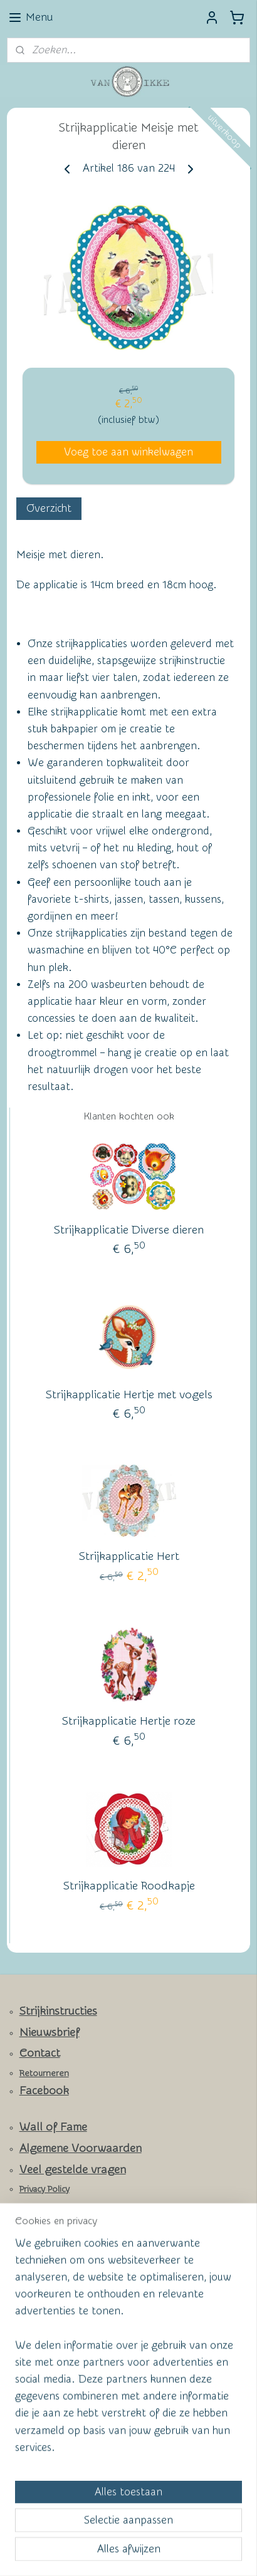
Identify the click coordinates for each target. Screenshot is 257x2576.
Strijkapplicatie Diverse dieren (129, 1230)
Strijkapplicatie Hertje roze (129, 1721)
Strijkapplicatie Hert (129, 1556)
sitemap (104, 2532)
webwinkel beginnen (173, 2532)
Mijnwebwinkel (128, 2553)
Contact (39, 2053)
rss (127, 2532)
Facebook (44, 2090)
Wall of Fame (53, 2127)
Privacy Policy (44, 2189)
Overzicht (48, 508)
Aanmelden (44, 2425)
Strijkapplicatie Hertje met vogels (129, 1394)
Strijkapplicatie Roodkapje (129, 1886)
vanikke (30, 2456)
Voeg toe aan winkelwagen (128, 452)
